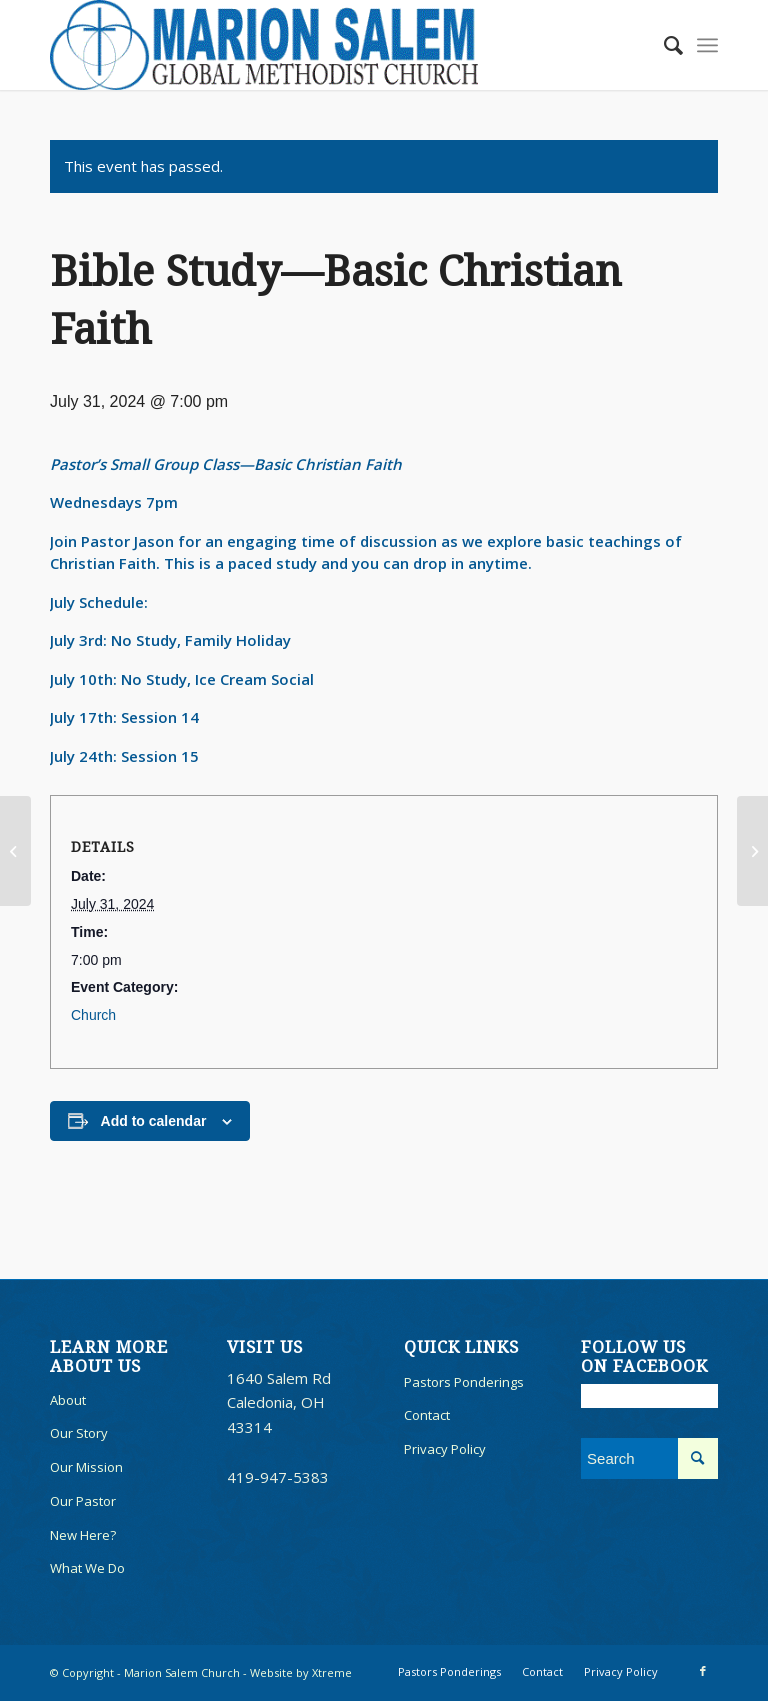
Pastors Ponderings (464, 1382)
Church (93, 1015)
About (68, 1400)
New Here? (83, 1535)
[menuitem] (663, 45)
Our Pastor (83, 1501)
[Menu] (707, 45)
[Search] (663, 45)
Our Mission (86, 1467)
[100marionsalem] (264, 45)
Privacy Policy (445, 1449)
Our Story (79, 1433)
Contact (427, 1415)
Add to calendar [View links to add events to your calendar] (154, 1121)
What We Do (87, 1568)
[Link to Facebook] (703, 1671)
